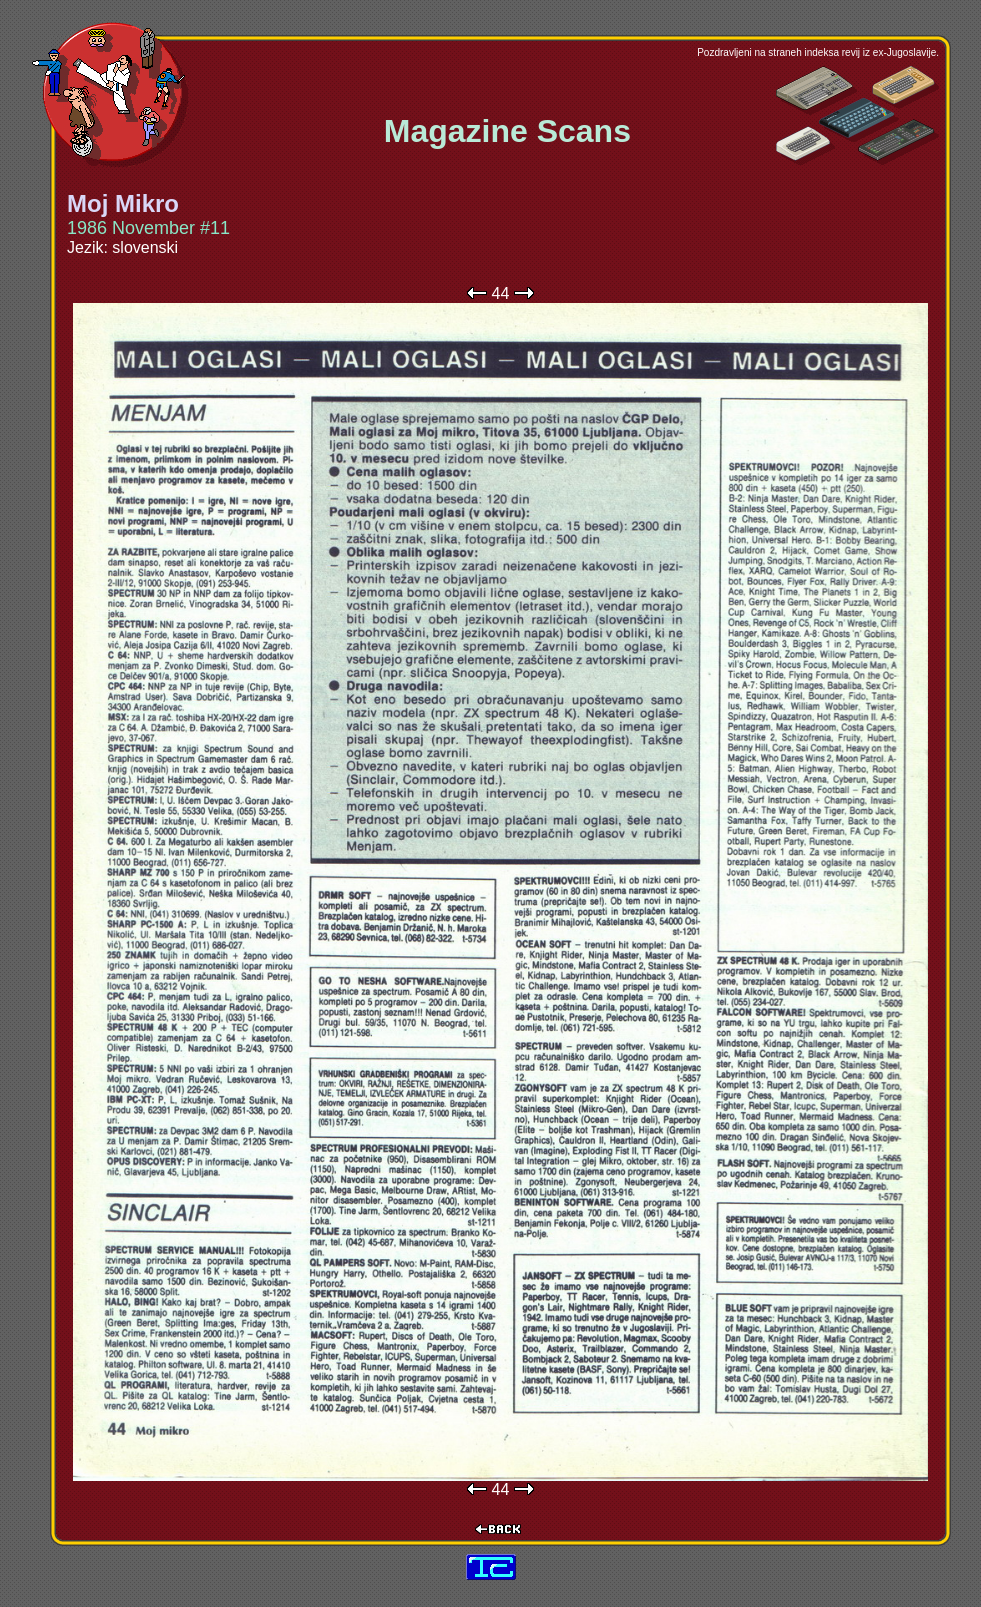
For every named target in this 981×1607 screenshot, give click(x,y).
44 (501, 293)
